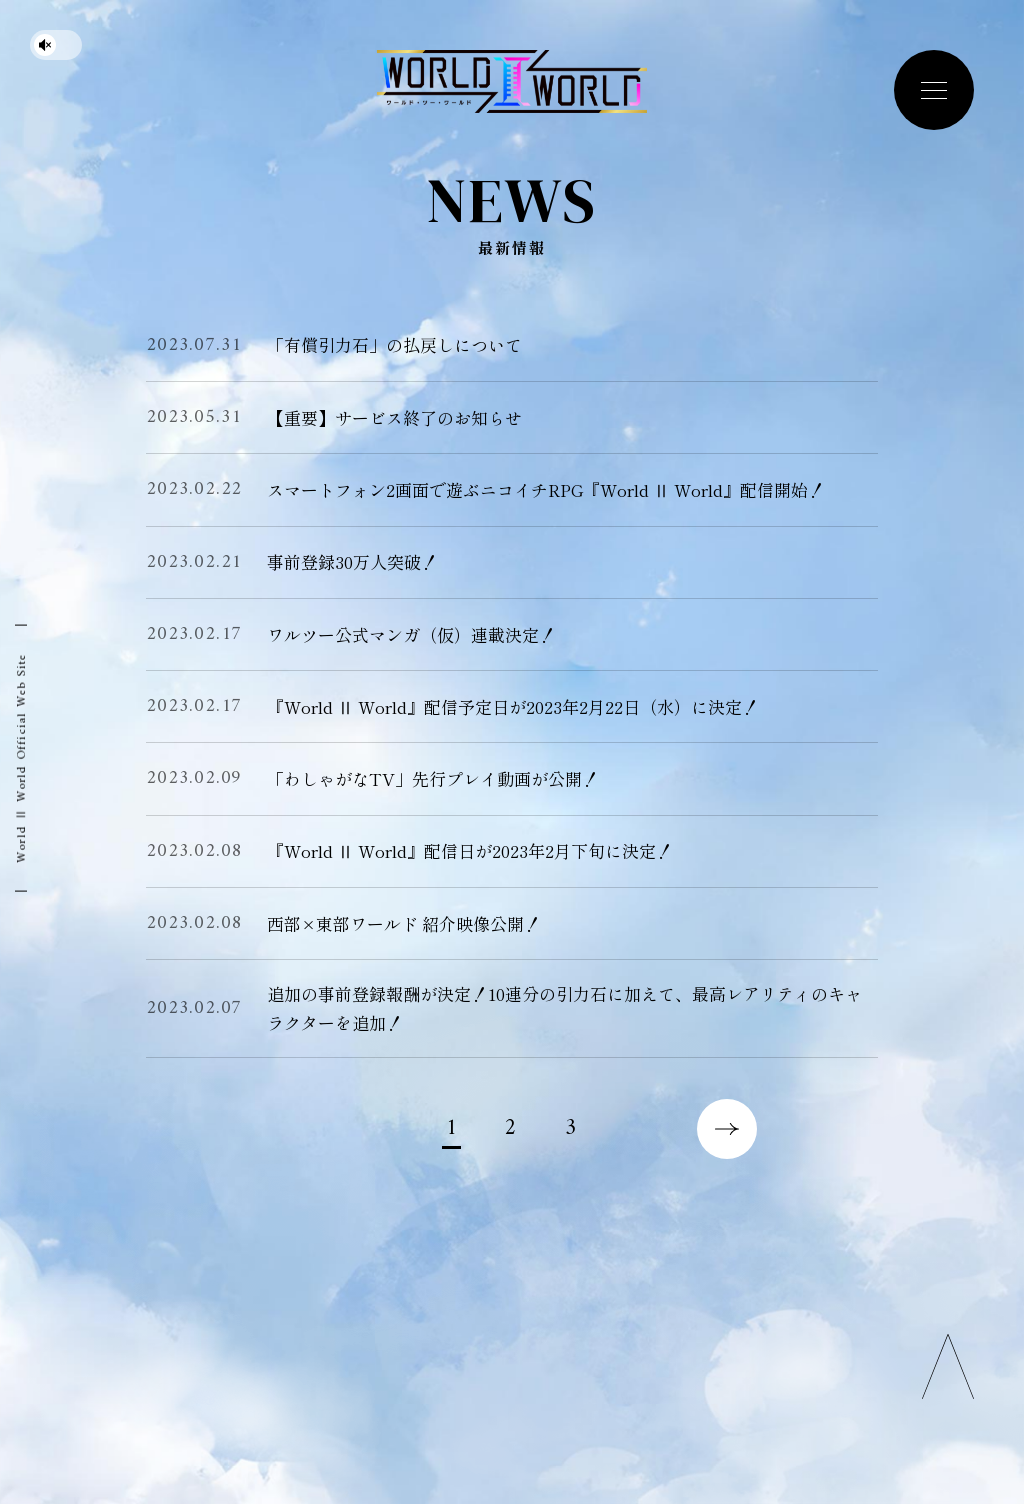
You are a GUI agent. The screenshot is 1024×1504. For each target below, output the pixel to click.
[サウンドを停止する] (56, 45)
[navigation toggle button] (934, 90)
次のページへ (727, 1129)
